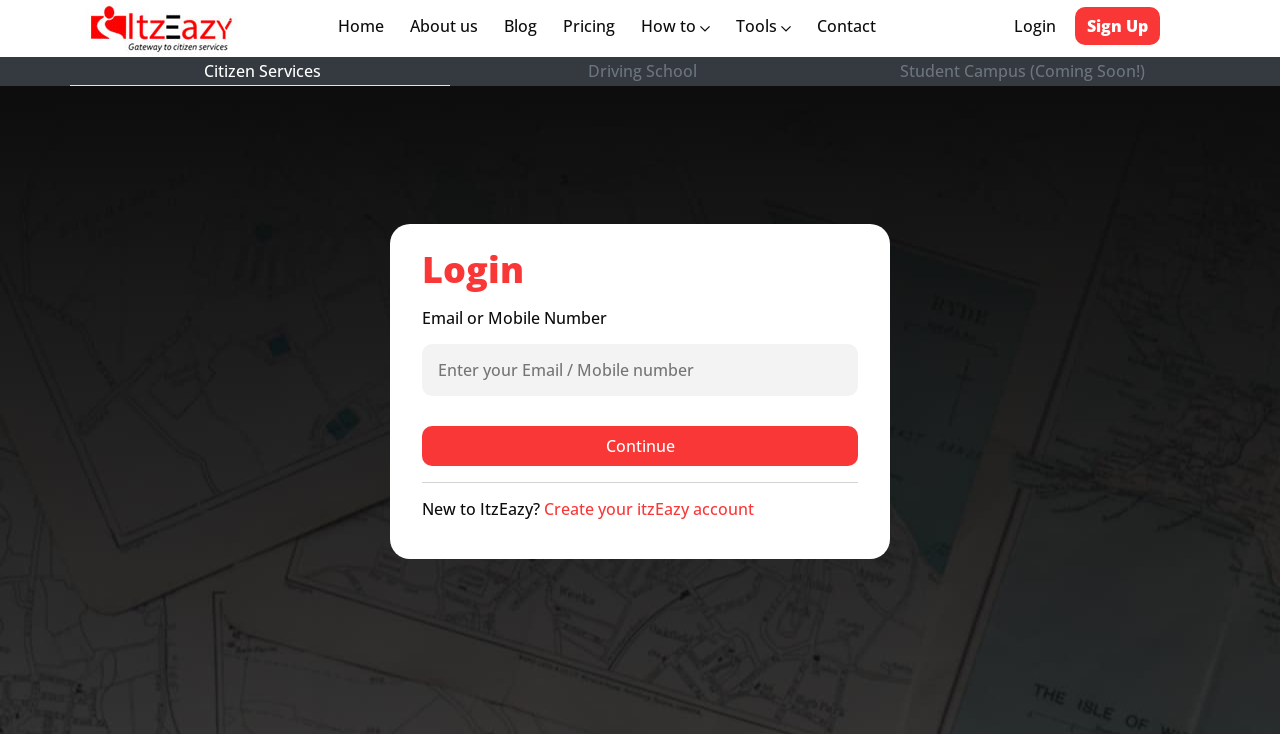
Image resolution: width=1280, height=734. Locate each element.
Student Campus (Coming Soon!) (1022, 71)
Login (1035, 26)
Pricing (589, 26)
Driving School (642, 71)
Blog (520, 26)
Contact (846, 26)
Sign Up (1117, 26)
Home (365, 26)
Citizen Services (262, 71)
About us (448, 26)
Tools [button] (763, 26)
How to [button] (675, 26)
